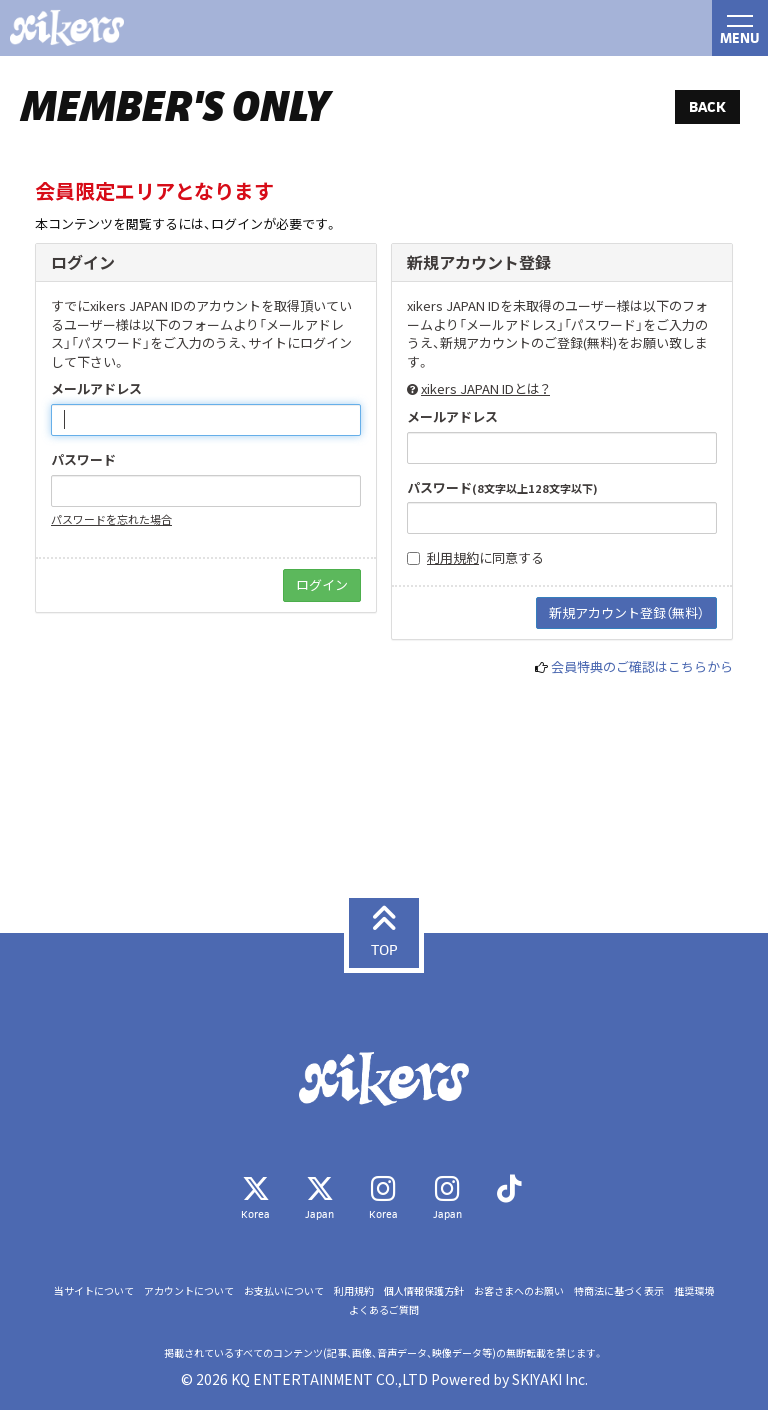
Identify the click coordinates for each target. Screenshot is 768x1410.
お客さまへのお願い (519, 1291)
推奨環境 (694, 1291)
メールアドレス (96, 389)
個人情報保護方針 (424, 1291)
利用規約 (453, 557)
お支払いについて (284, 1291)
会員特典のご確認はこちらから (642, 666)
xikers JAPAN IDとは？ (485, 388)
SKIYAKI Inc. (550, 1379)
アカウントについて (189, 1291)
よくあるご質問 (384, 1310)
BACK (707, 106)
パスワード (83, 460)
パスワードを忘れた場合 (111, 519)
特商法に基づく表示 (619, 1291)
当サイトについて (94, 1291)
